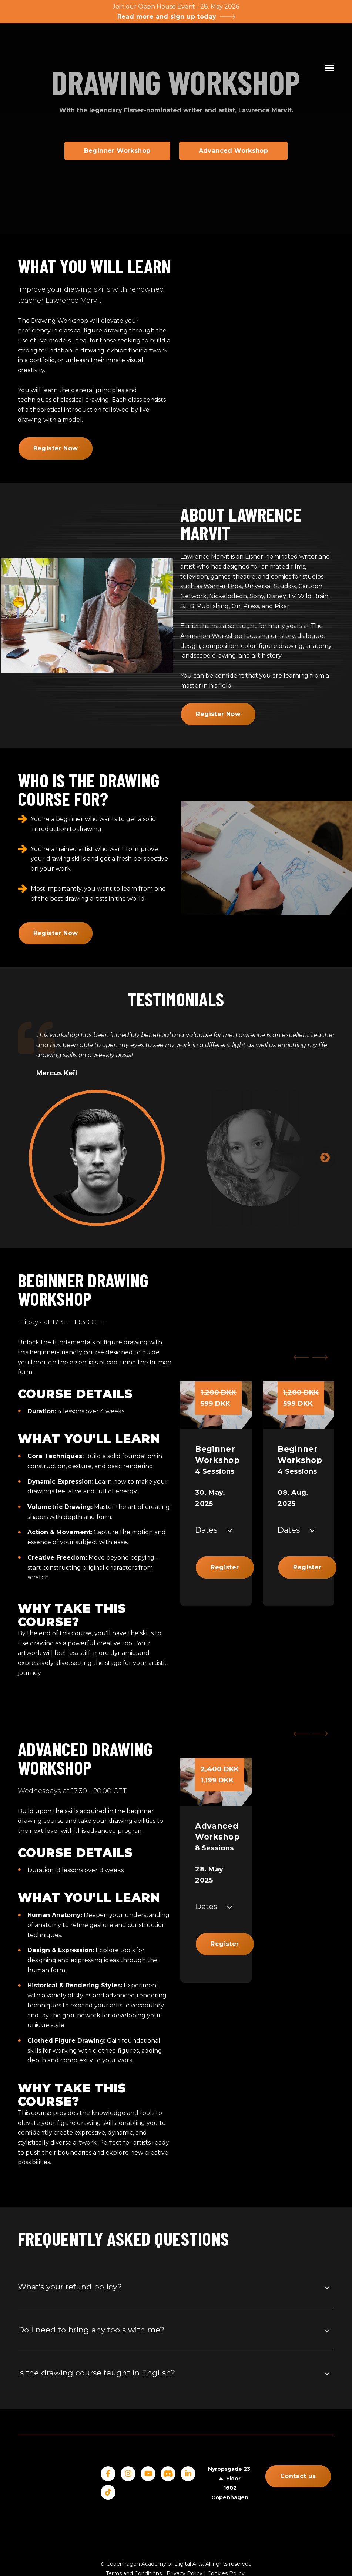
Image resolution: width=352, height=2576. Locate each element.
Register (225, 1567)
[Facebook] (108, 2473)
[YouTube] (148, 2473)
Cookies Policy (226, 2539)
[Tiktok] (108, 2492)
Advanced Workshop (233, 150)
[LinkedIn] (188, 2473)
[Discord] (168, 2473)
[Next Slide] (321, 1357)
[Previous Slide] (300, 1357)
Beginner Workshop (117, 150)
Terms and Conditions (134, 2539)
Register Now (55, 448)
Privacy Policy (184, 2539)
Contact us (298, 2476)
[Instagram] (128, 2473)
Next (325, 1158)
